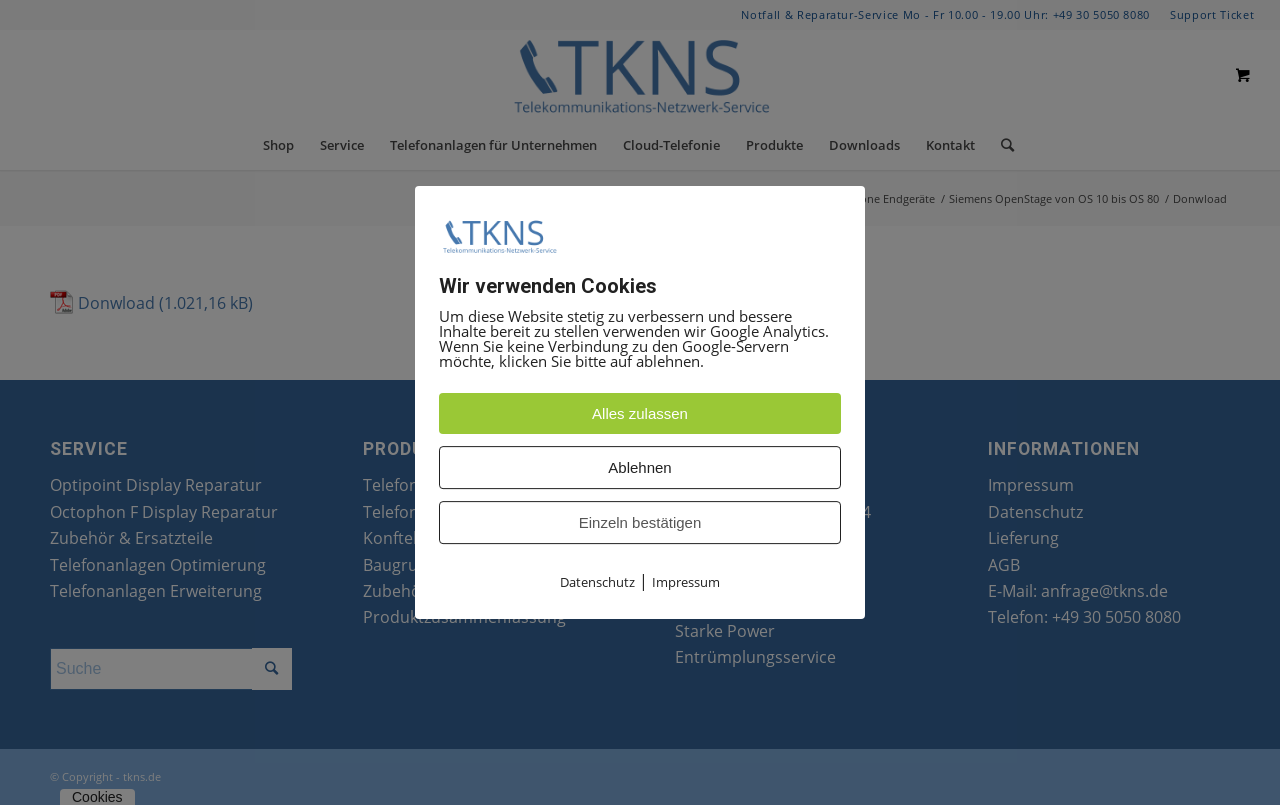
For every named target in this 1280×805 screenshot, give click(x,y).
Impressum (686, 582)
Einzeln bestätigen (640, 522)
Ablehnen (639, 467)
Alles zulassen (640, 413)
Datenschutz (597, 582)
